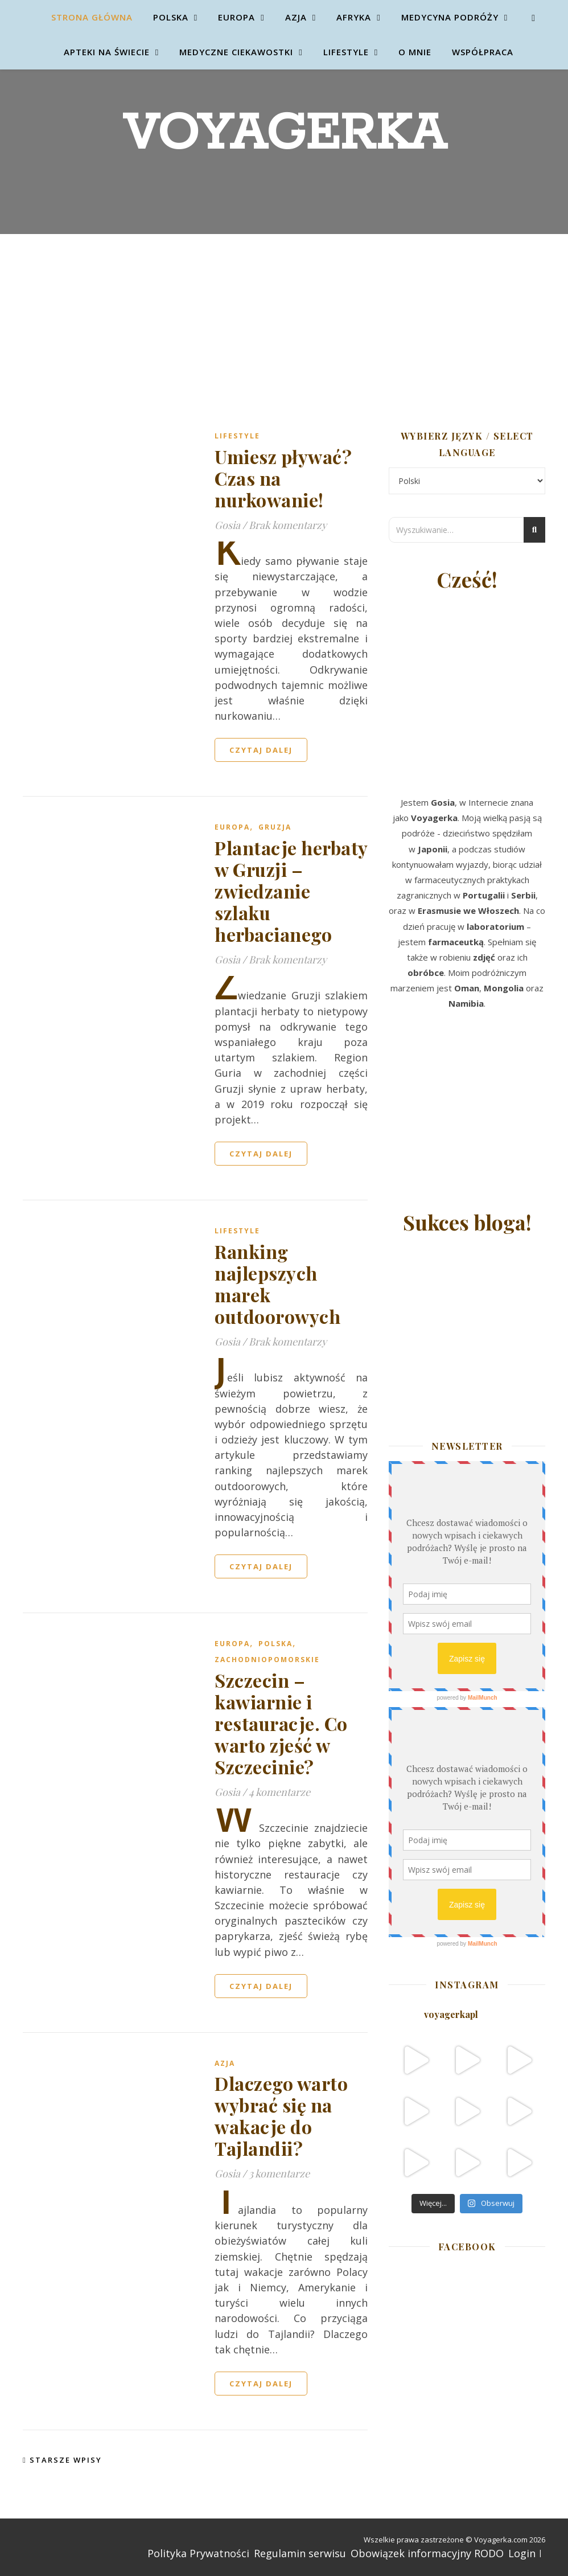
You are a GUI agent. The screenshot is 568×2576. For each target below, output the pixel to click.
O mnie (414, 52)
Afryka (353, 17)
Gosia (227, 525)
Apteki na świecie (107, 52)
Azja (296, 17)
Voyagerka (284, 134)
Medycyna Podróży (450, 17)
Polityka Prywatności (198, 2553)
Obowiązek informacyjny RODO (427, 2553)
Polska (170, 17)
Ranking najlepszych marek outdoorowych (277, 1283)
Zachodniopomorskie (267, 1659)
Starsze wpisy (62, 2460)
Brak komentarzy (288, 525)
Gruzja (274, 827)
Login (522, 2553)
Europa (236, 17)
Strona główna (92, 17)
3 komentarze (279, 2173)
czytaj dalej (261, 750)
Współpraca (482, 52)
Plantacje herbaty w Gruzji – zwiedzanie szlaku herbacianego (291, 890)
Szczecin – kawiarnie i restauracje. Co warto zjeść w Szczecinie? (281, 1723)
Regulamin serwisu (300, 2553)
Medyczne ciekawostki (236, 52)
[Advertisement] (284, 319)
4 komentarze (279, 1792)
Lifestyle (346, 52)
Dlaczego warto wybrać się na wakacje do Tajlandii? (281, 2115)
